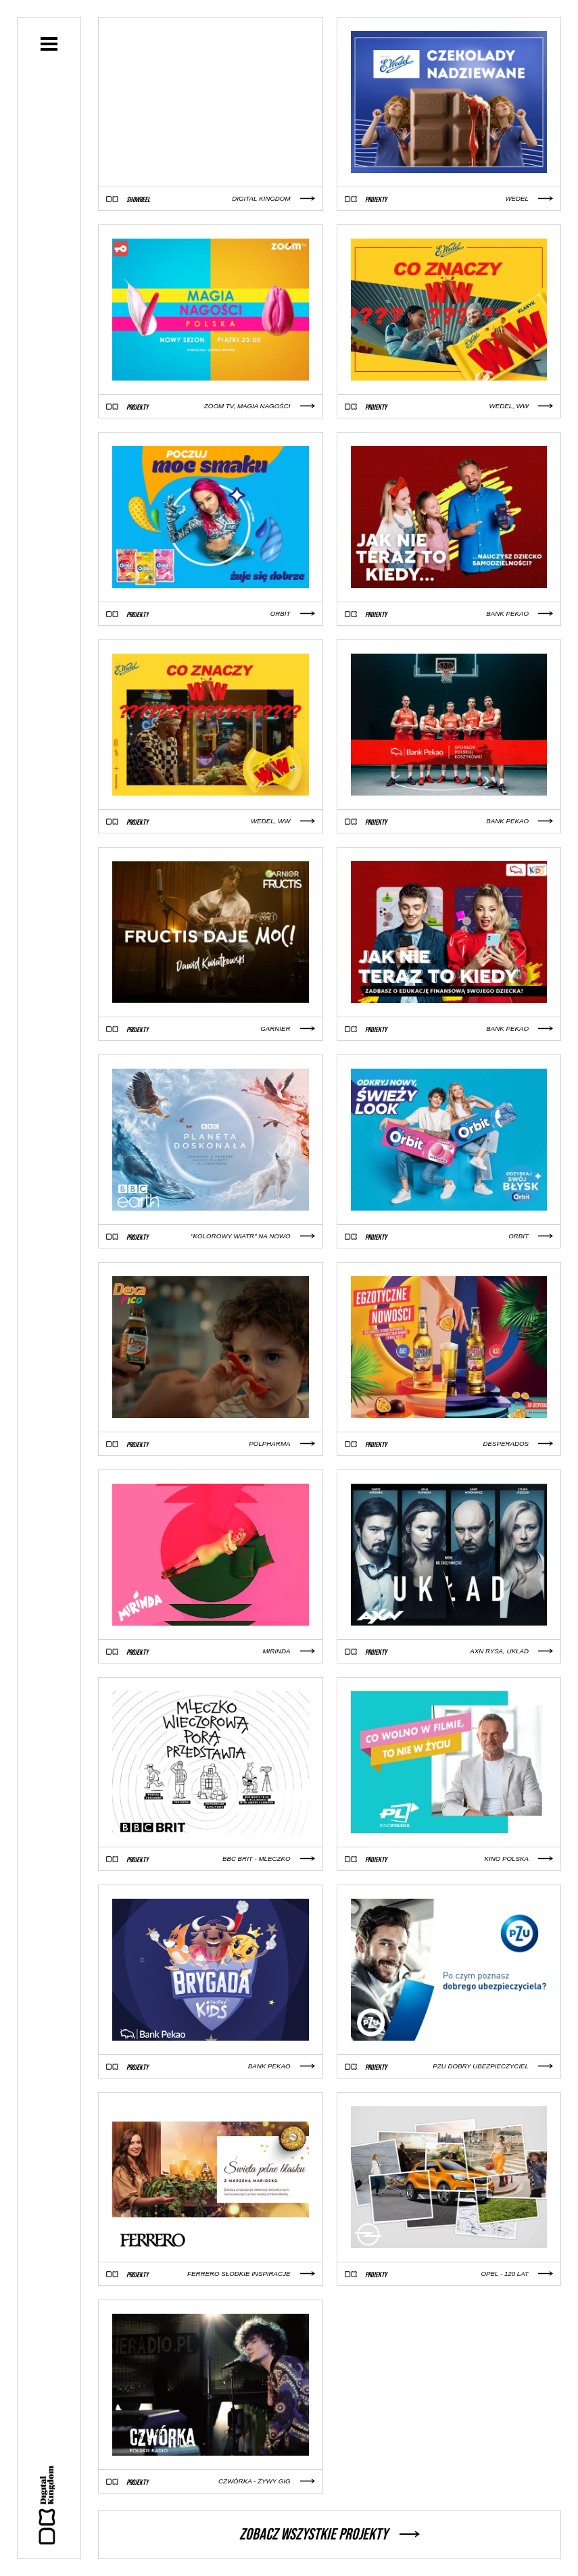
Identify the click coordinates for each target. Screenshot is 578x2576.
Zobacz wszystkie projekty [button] (329, 2534)
